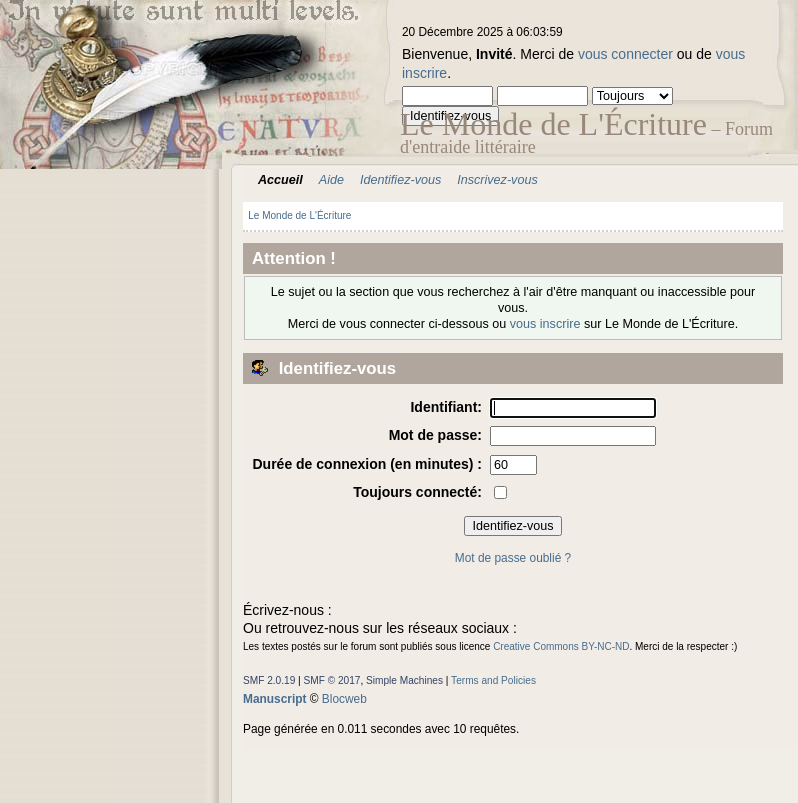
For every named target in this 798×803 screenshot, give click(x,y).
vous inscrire (545, 324)
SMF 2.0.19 (269, 680)
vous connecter (625, 54)
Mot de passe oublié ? (513, 558)
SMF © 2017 (332, 680)
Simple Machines (404, 680)
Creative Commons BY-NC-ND (561, 646)
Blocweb (344, 699)
